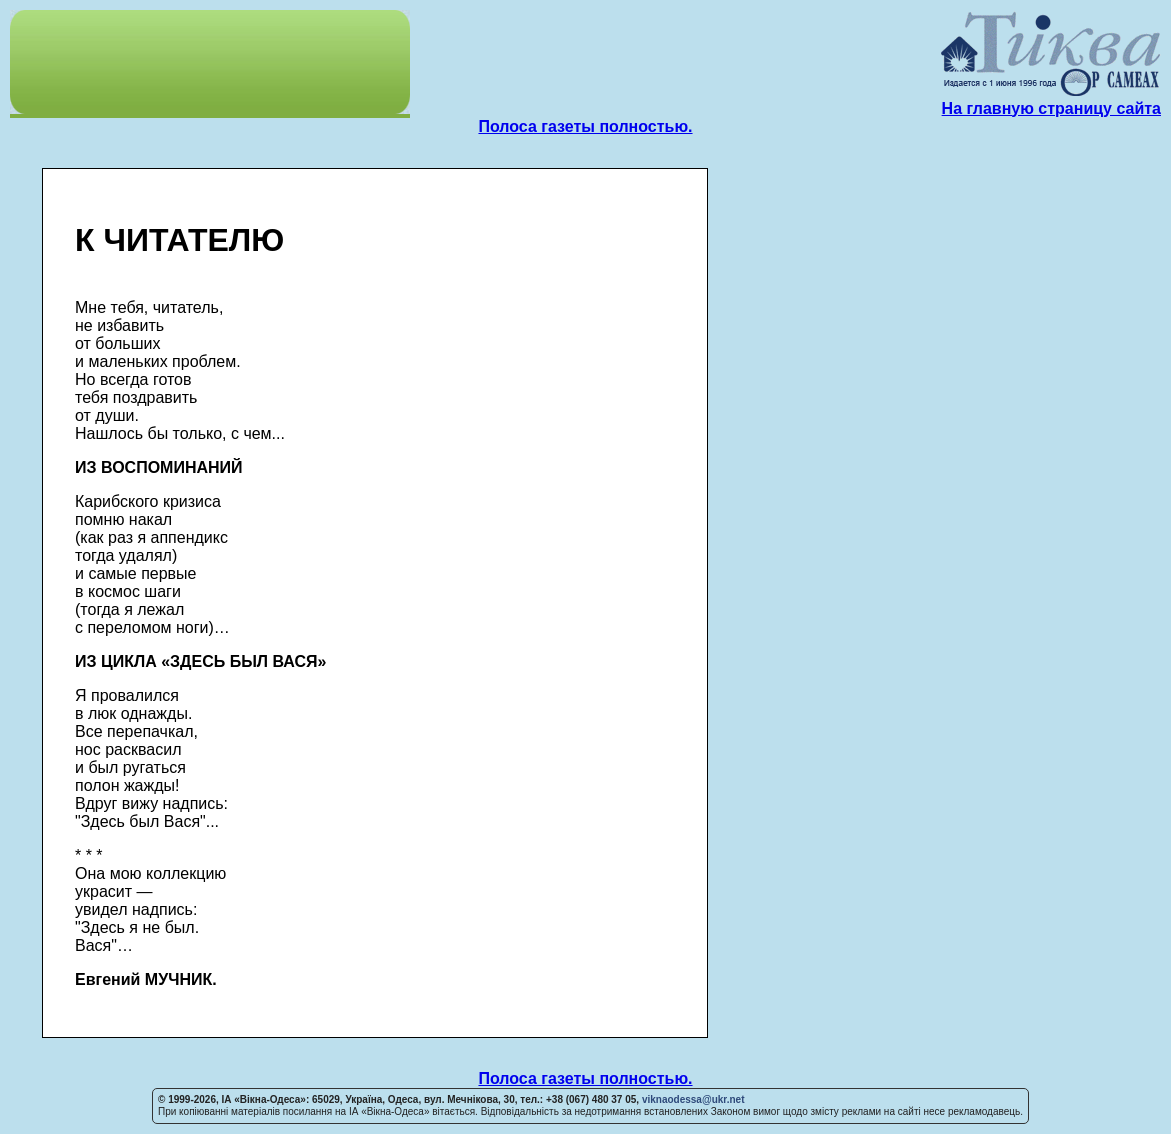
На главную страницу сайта (1051, 108)
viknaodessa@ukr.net (693, 1099)
